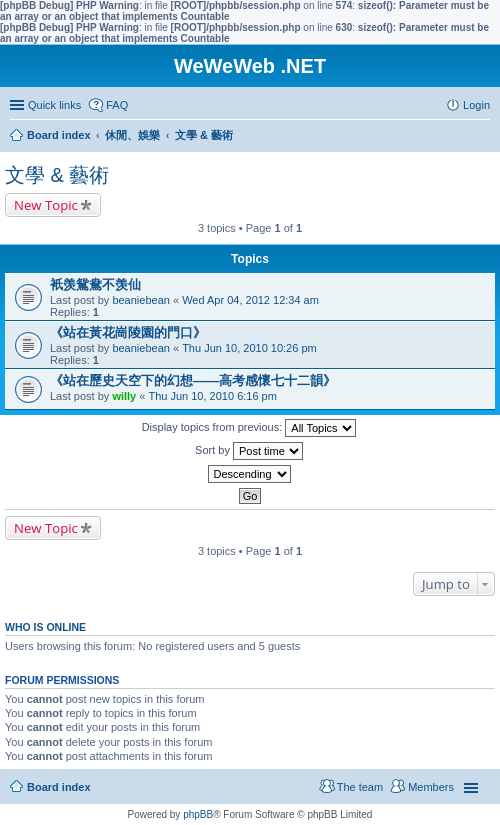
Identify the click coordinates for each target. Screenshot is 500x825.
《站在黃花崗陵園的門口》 (128, 332)
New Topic (46, 205)
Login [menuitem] (476, 105)
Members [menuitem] (431, 787)
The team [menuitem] (360, 787)
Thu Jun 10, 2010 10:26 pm (249, 348)
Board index (59, 787)
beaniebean (141, 300)
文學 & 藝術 (57, 175)
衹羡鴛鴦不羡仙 (95, 284)
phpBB (198, 814)
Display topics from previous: (249, 428)
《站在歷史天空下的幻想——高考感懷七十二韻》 (193, 380)
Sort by (249, 451)
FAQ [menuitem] (117, 105)
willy (124, 396)
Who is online (45, 627)
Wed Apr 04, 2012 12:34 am (250, 300)
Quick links (54, 105)
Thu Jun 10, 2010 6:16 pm (212, 396)
